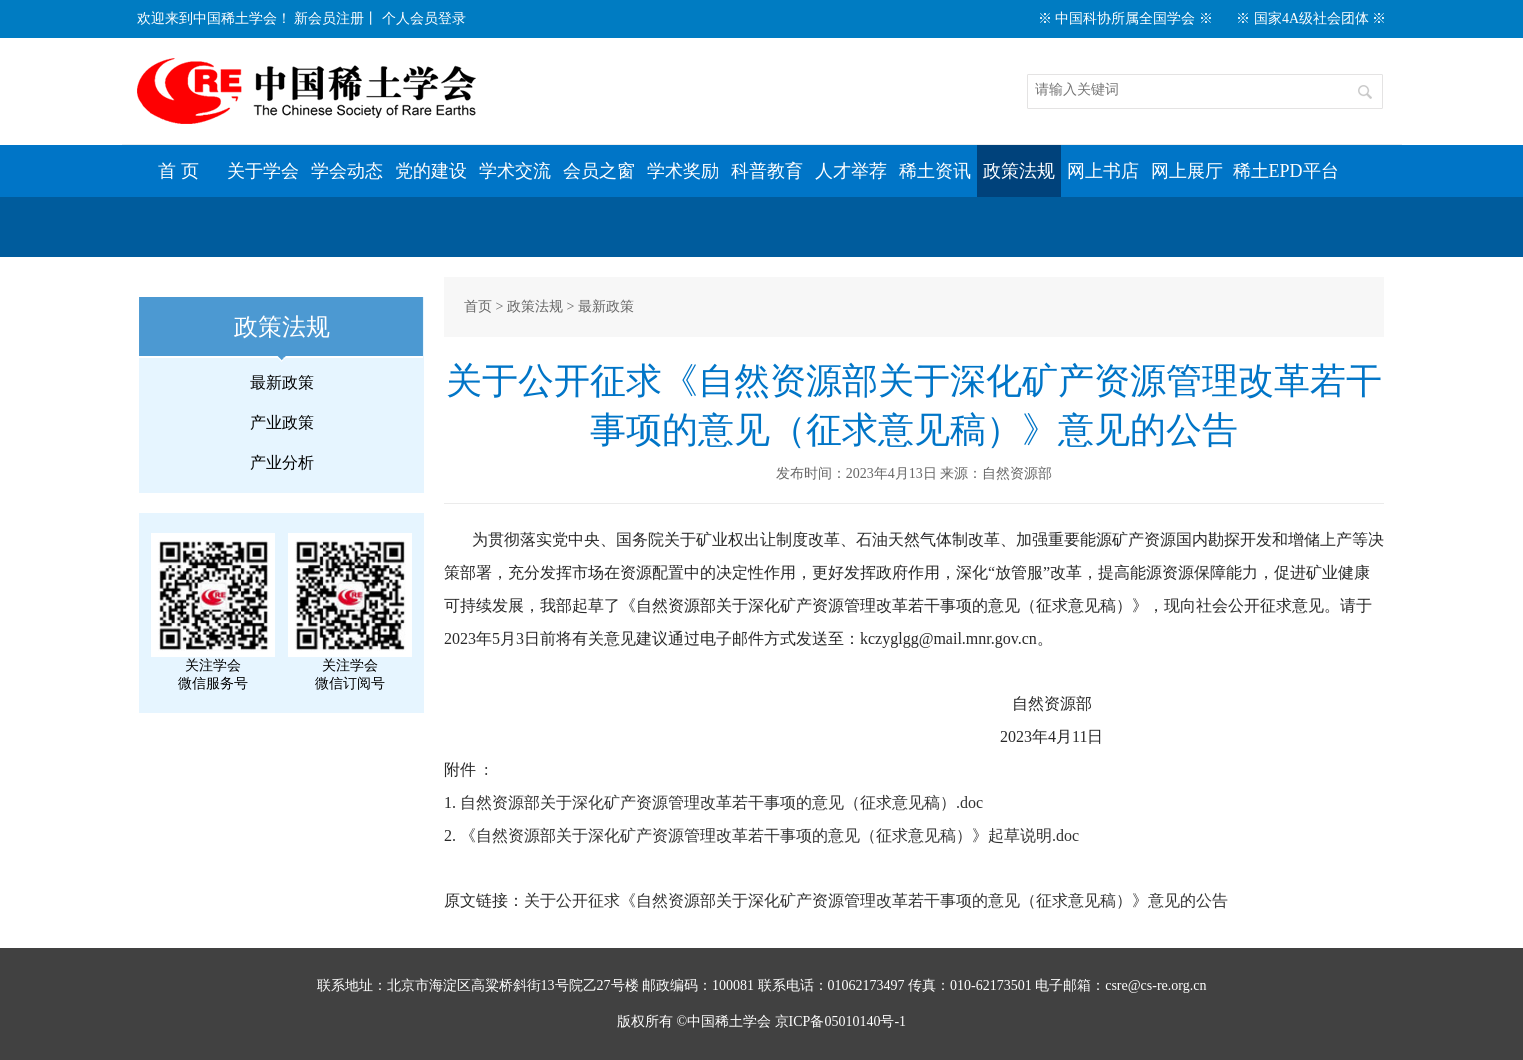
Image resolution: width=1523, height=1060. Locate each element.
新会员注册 (329, 18)
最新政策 (282, 382)
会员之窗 (599, 171)
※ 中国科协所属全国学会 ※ (1125, 18)
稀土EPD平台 (1286, 171)
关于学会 (263, 171)
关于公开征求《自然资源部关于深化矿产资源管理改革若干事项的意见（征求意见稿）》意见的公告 (876, 900)
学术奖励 (683, 171)
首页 (478, 306)
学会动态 (347, 171)
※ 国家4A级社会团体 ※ (1311, 18)
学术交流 (515, 171)
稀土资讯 (935, 171)
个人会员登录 (424, 18)
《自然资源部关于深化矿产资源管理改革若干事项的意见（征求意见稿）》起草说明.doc (769, 835)
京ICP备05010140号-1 (840, 1021)
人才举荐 (851, 171)
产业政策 (282, 422)
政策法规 (1019, 171)
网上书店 (1103, 171)
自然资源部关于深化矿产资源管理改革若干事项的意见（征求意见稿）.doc (721, 802)
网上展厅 (1187, 171)
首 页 (178, 171)
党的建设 (431, 171)
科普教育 (767, 171)
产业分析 (282, 462)
